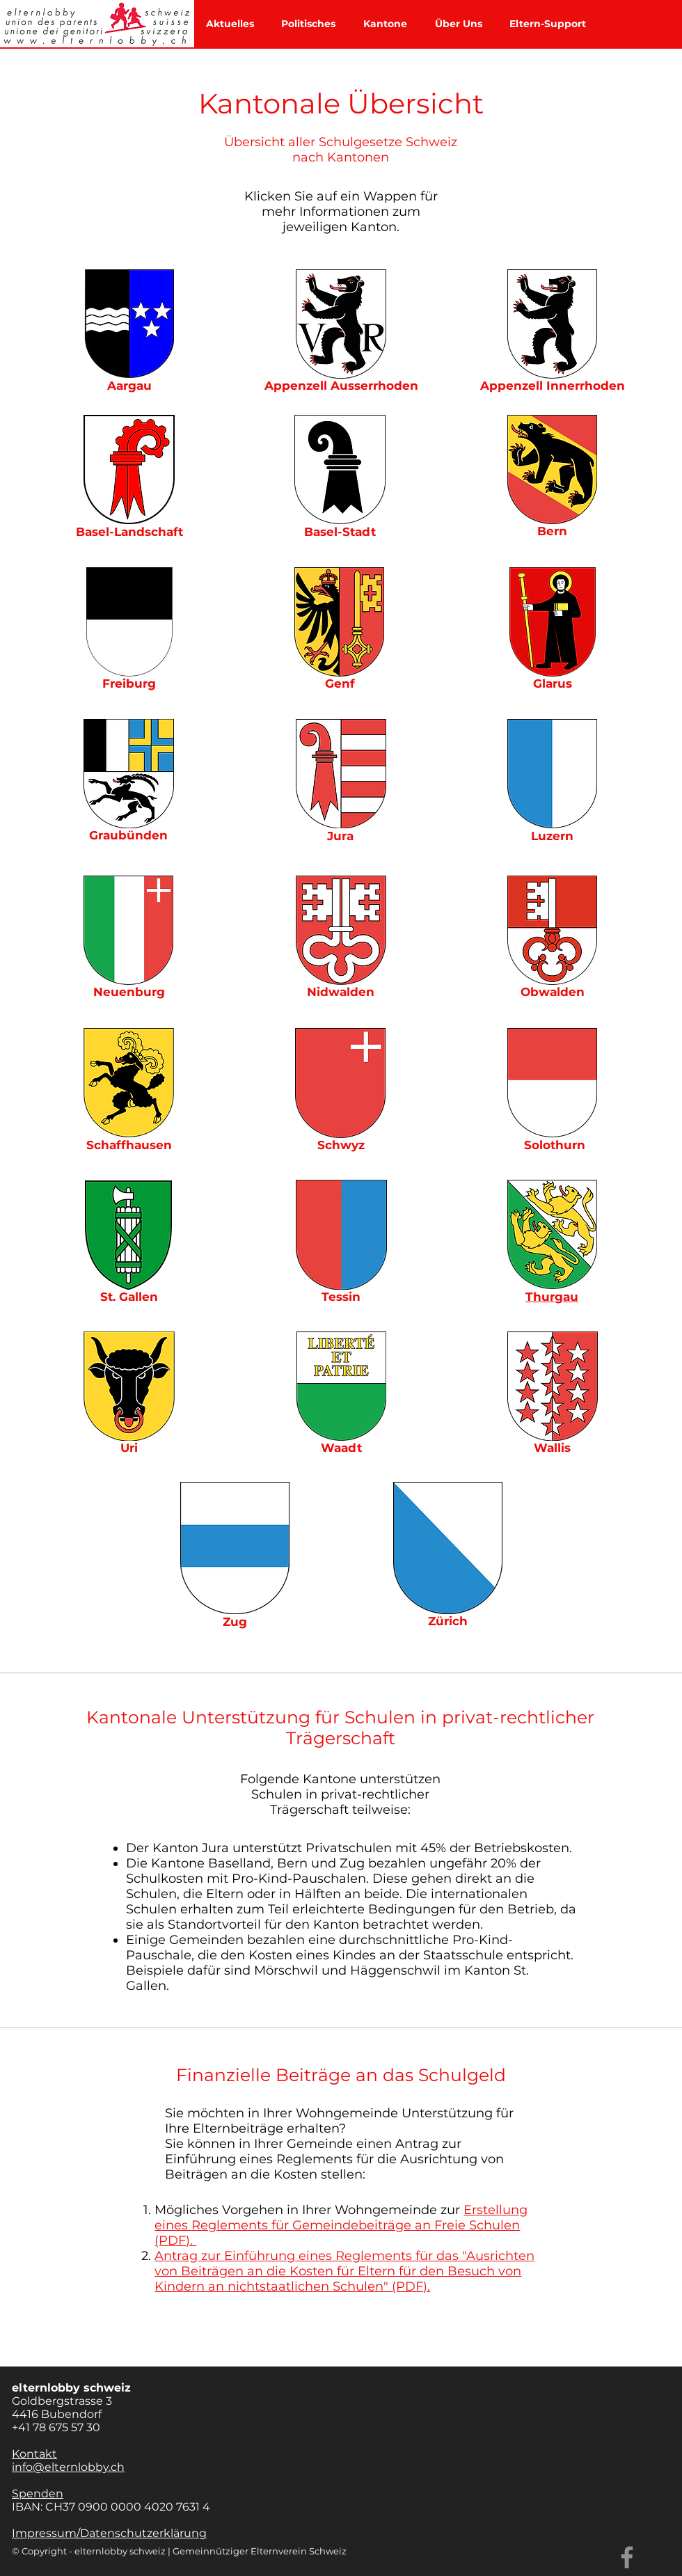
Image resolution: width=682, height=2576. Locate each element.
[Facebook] (627, 2557)
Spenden (37, 2493)
